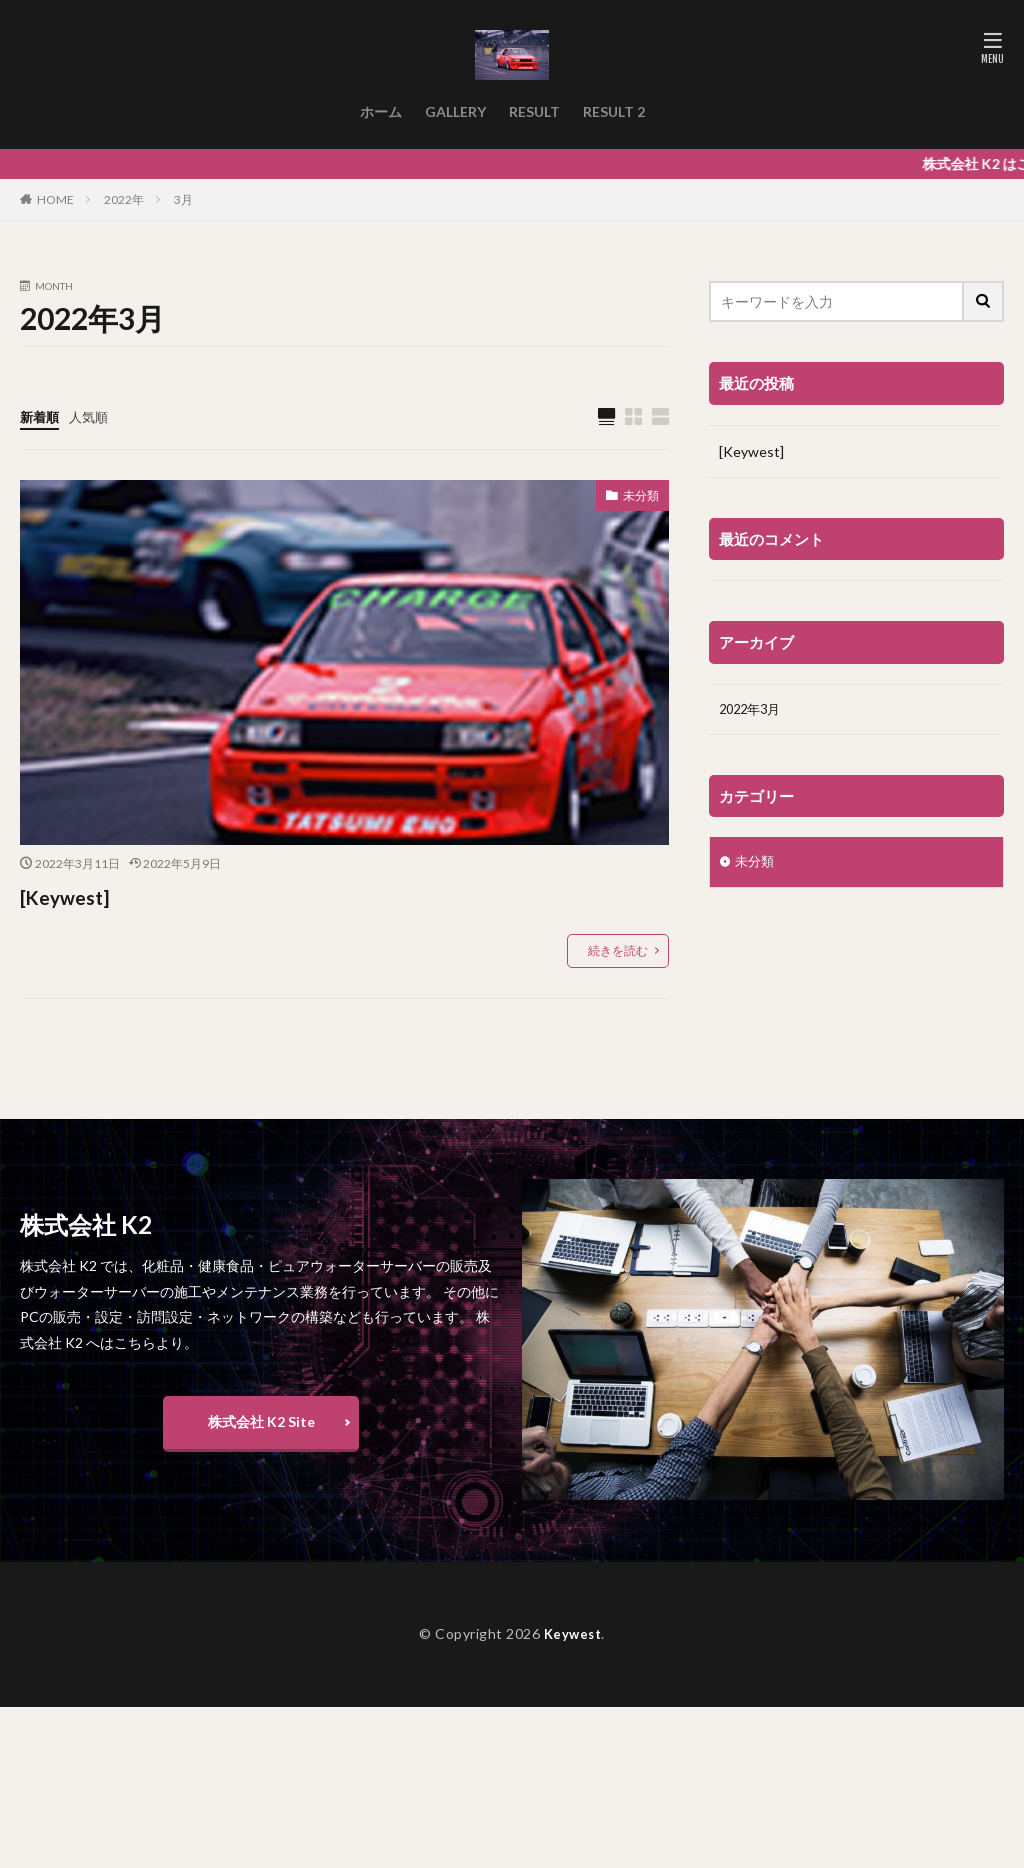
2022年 (124, 199)
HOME (55, 199)
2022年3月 (753, 710)
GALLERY (455, 111)
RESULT (534, 111)
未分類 (638, 498)
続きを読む (618, 951)
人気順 (93, 416)
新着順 (41, 416)
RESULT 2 (614, 111)
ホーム (381, 111)
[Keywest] (74, 896)
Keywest (573, 1634)
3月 (183, 199)
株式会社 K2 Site (261, 1422)
